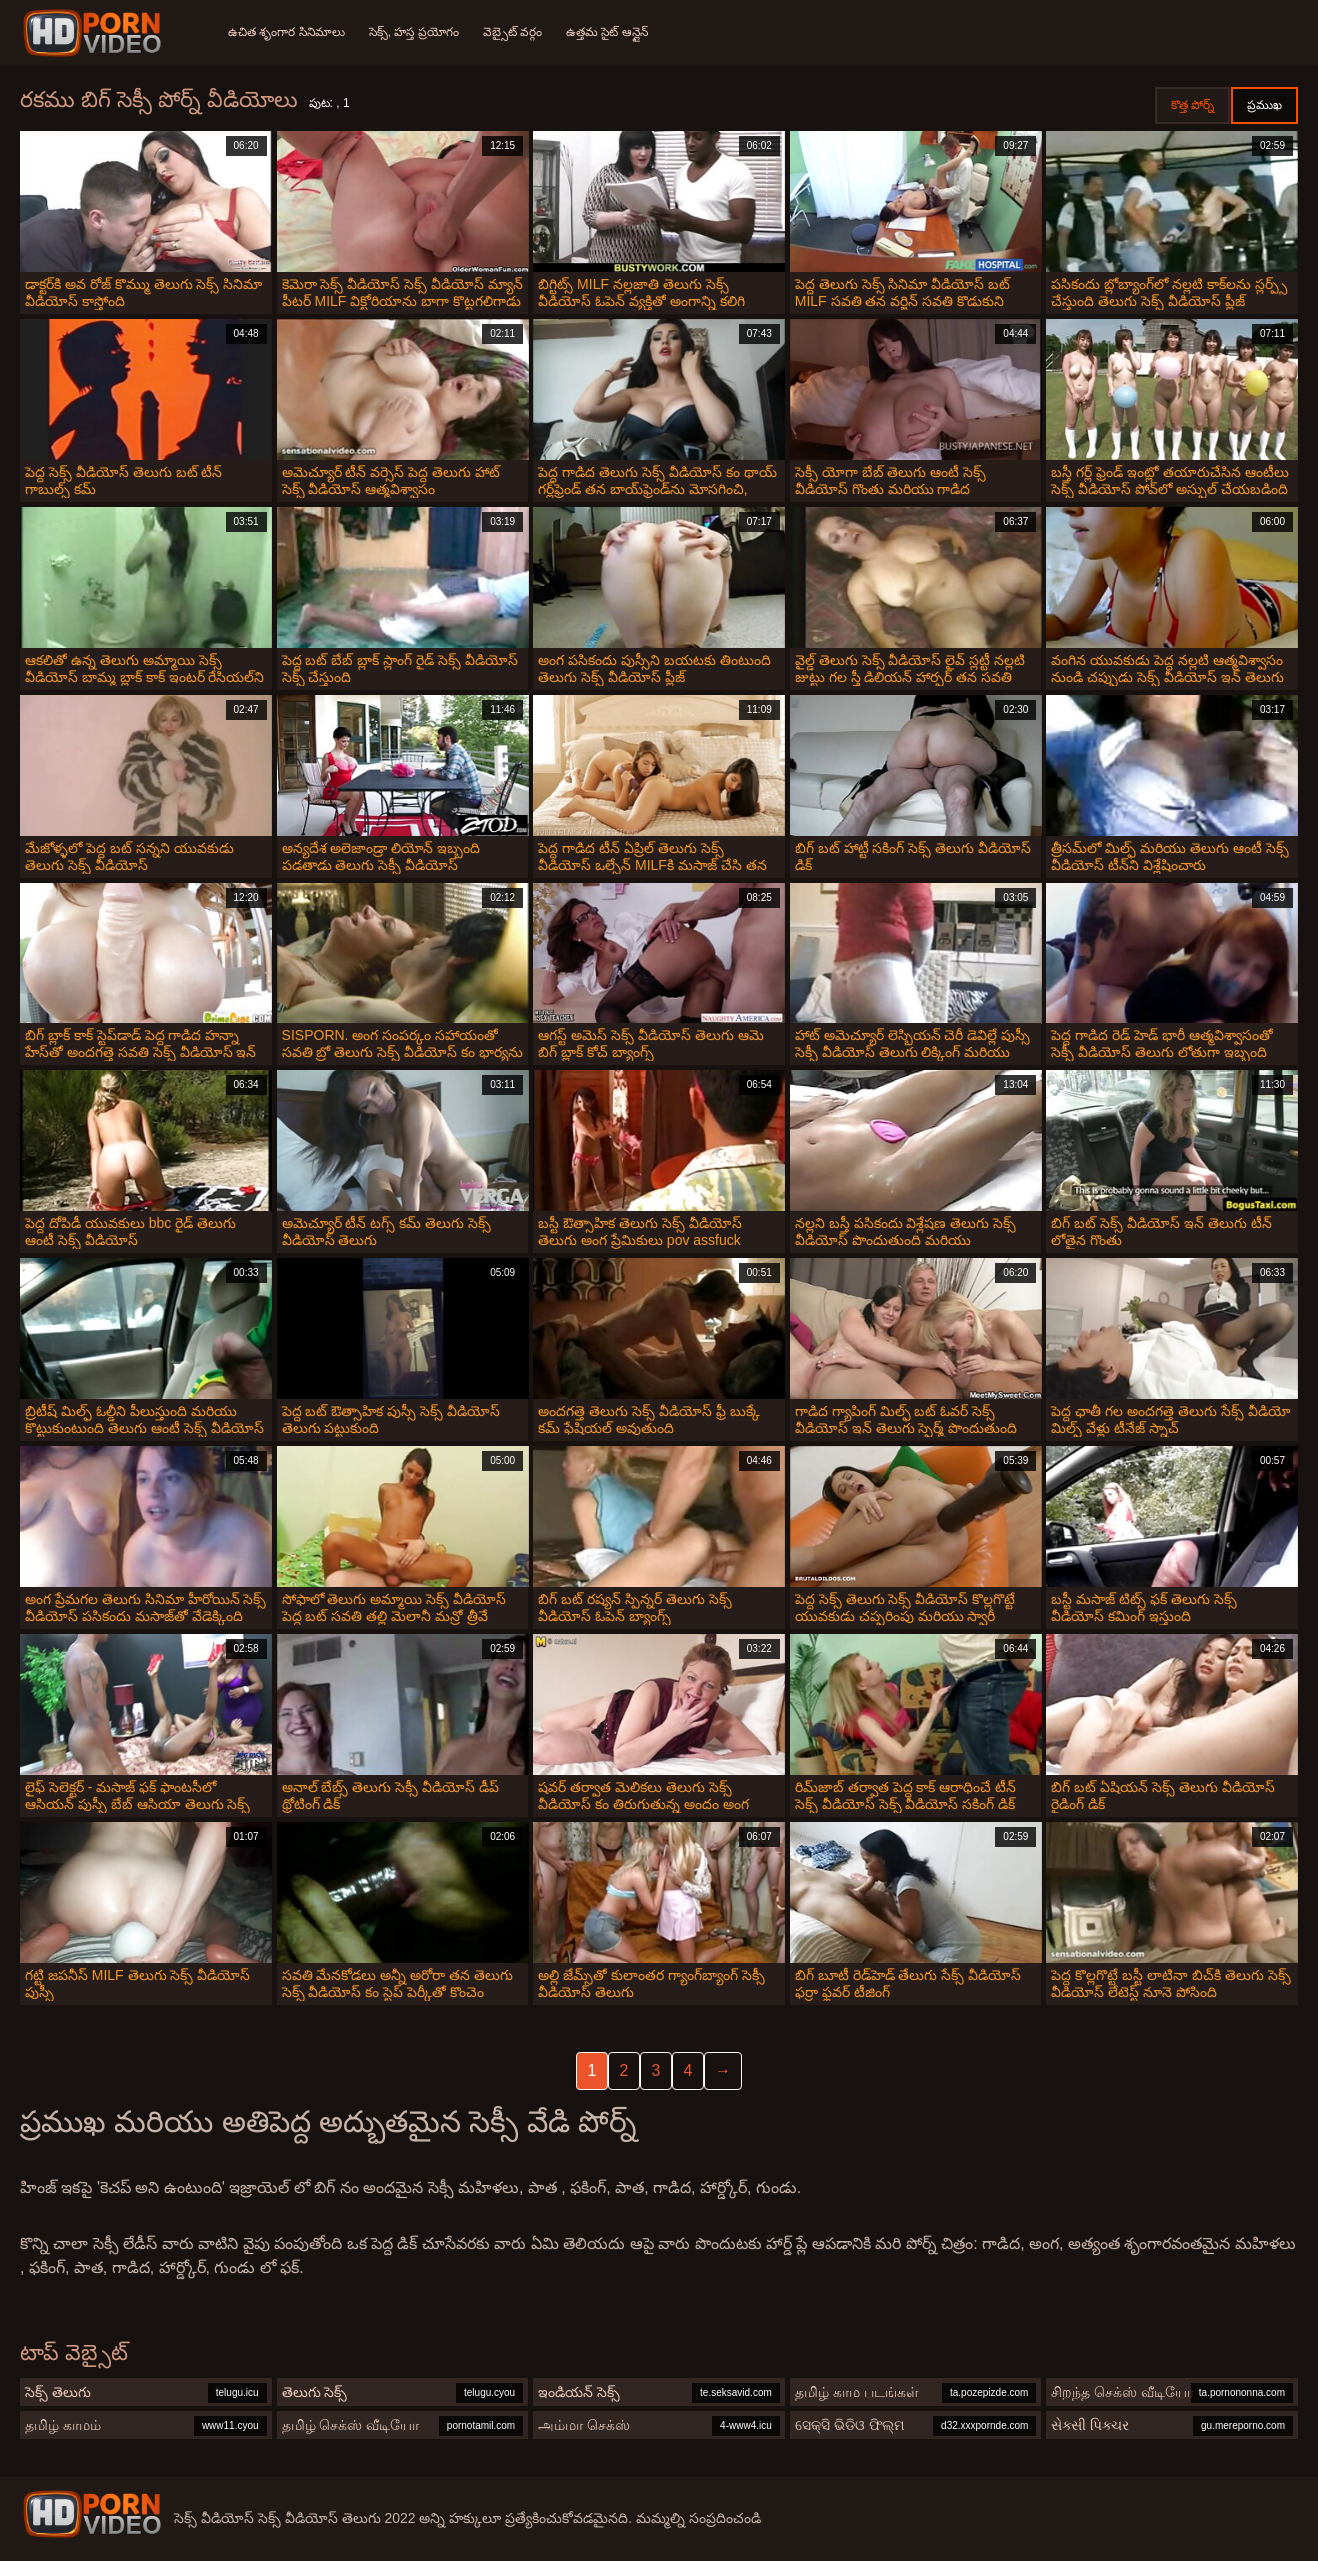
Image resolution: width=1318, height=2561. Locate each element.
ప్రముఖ (1264, 105)
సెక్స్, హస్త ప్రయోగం (414, 32)
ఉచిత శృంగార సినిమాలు (286, 32)
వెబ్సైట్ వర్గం (512, 32)
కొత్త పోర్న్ (1192, 105)
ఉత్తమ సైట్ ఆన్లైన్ (607, 32)
